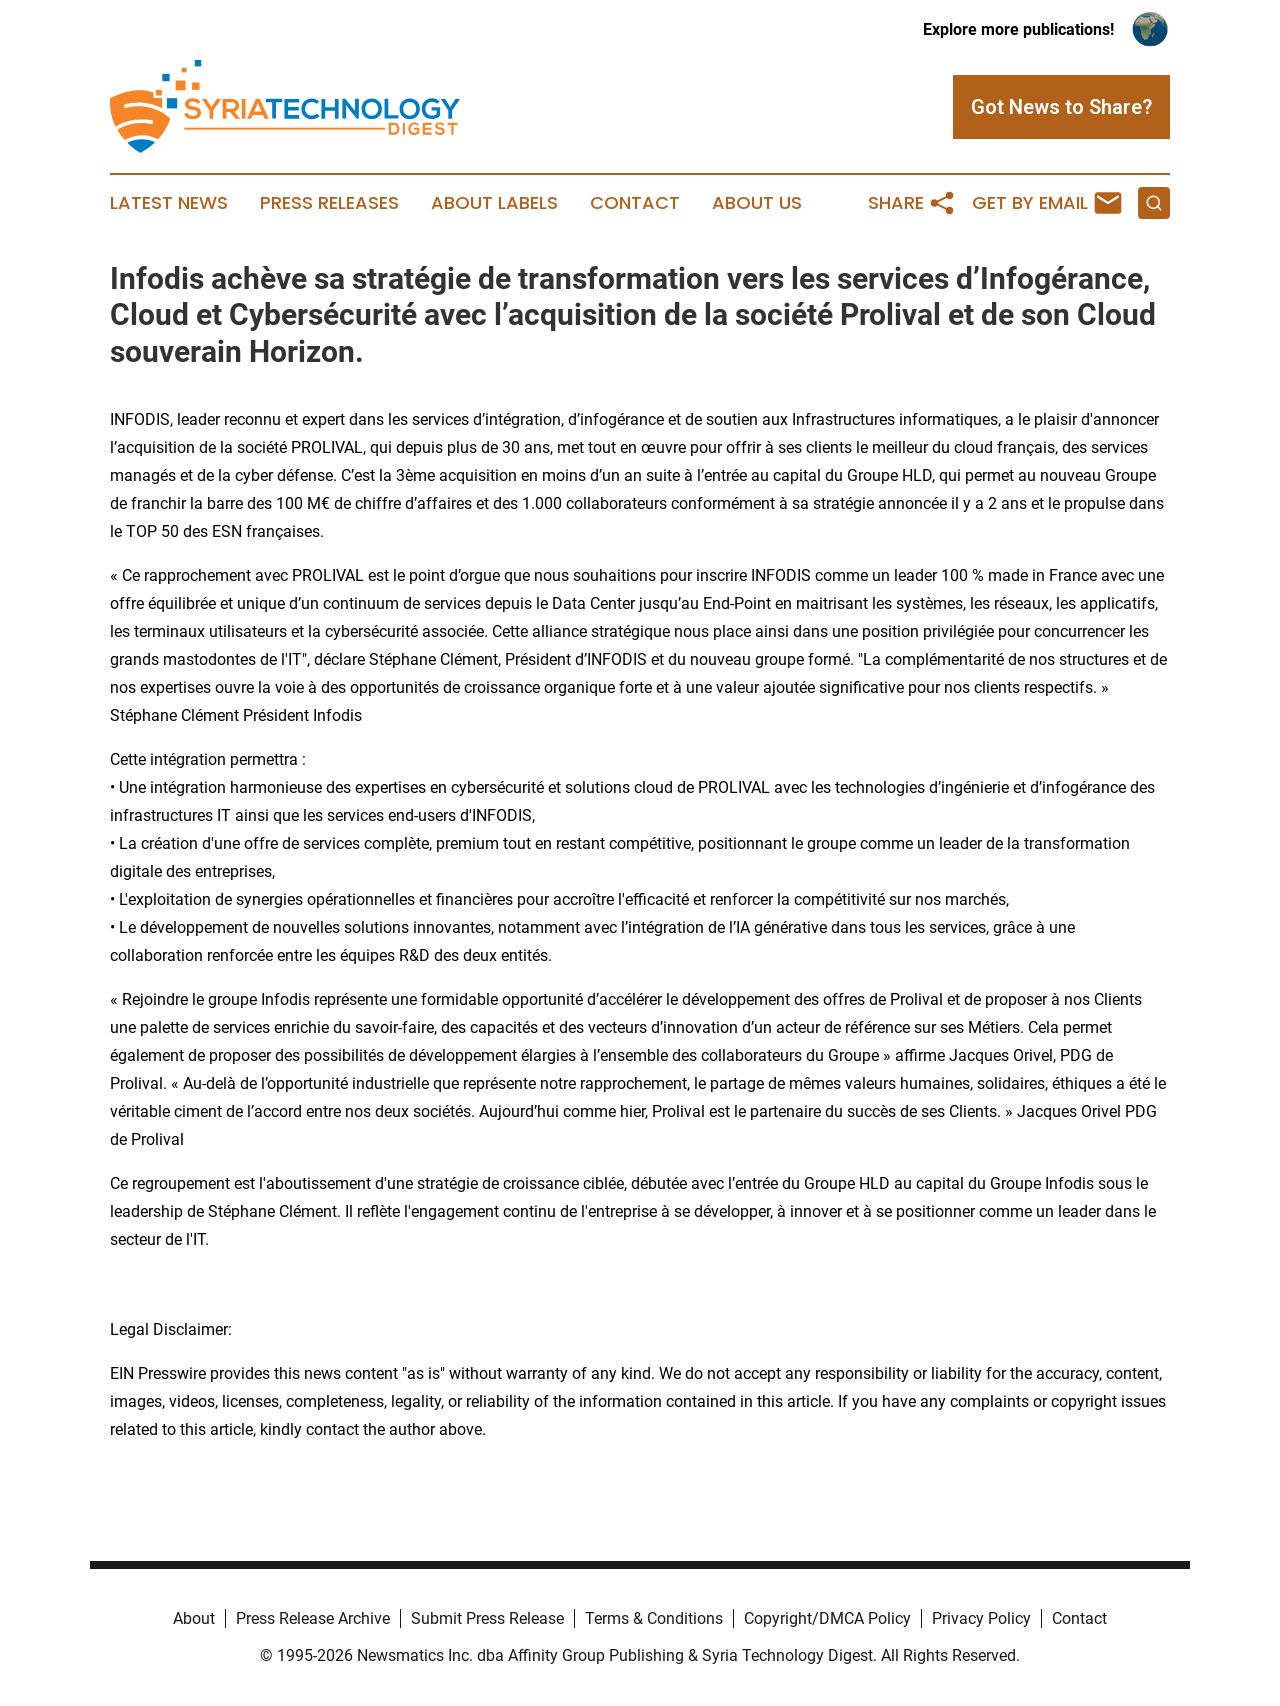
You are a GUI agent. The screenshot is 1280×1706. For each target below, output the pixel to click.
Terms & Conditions (654, 1618)
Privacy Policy (981, 1618)
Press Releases (329, 203)
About (194, 1618)
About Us (757, 203)
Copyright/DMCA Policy (827, 1618)
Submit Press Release (487, 1618)
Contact (635, 203)
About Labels (494, 203)
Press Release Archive (313, 1618)
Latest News (169, 203)
